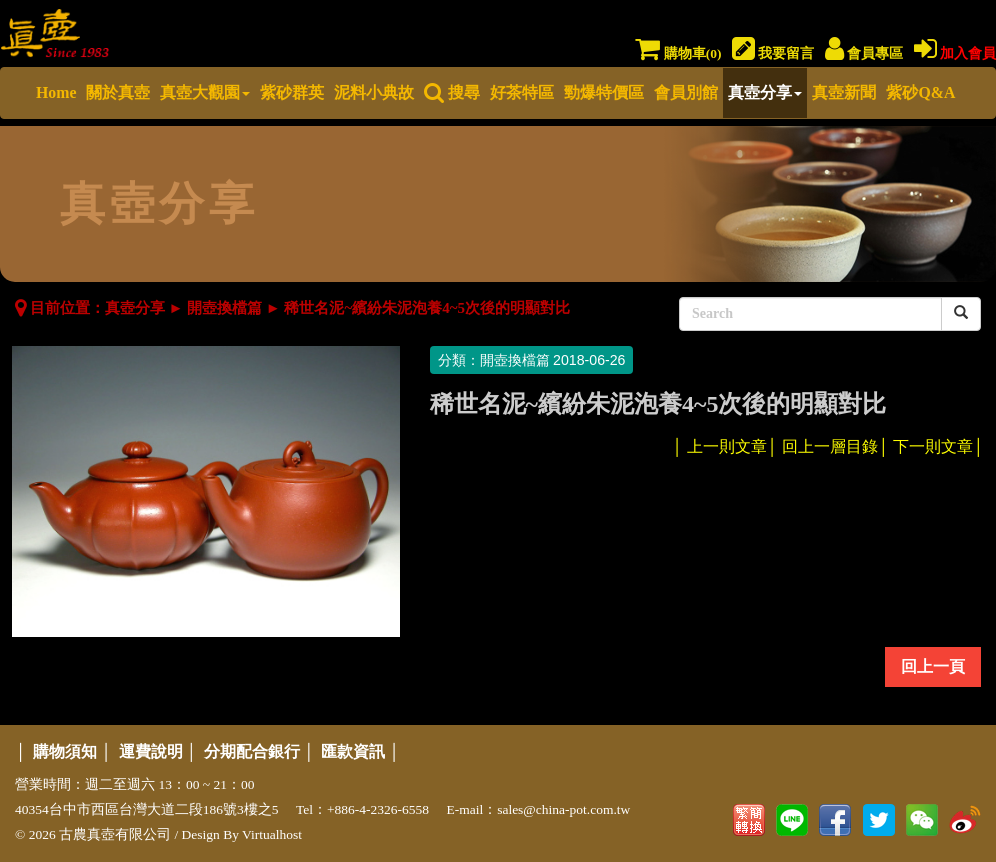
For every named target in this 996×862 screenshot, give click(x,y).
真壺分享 (765, 92)
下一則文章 (933, 446)
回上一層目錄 (830, 446)
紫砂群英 (292, 92)
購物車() (678, 53)
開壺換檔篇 (224, 308)
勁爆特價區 (604, 92)
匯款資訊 (353, 751)
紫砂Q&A (920, 92)
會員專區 (864, 53)
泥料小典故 (374, 92)
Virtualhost (272, 834)
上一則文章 (727, 446)
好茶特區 (522, 92)
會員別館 (686, 92)
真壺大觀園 (205, 92)
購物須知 (65, 751)
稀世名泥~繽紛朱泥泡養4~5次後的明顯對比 (427, 308)
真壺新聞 (844, 92)
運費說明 (151, 751)
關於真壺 (118, 92)
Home (56, 92)
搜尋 (452, 92)
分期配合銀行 (252, 751)
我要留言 (773, 53)
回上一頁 (933, 666)
